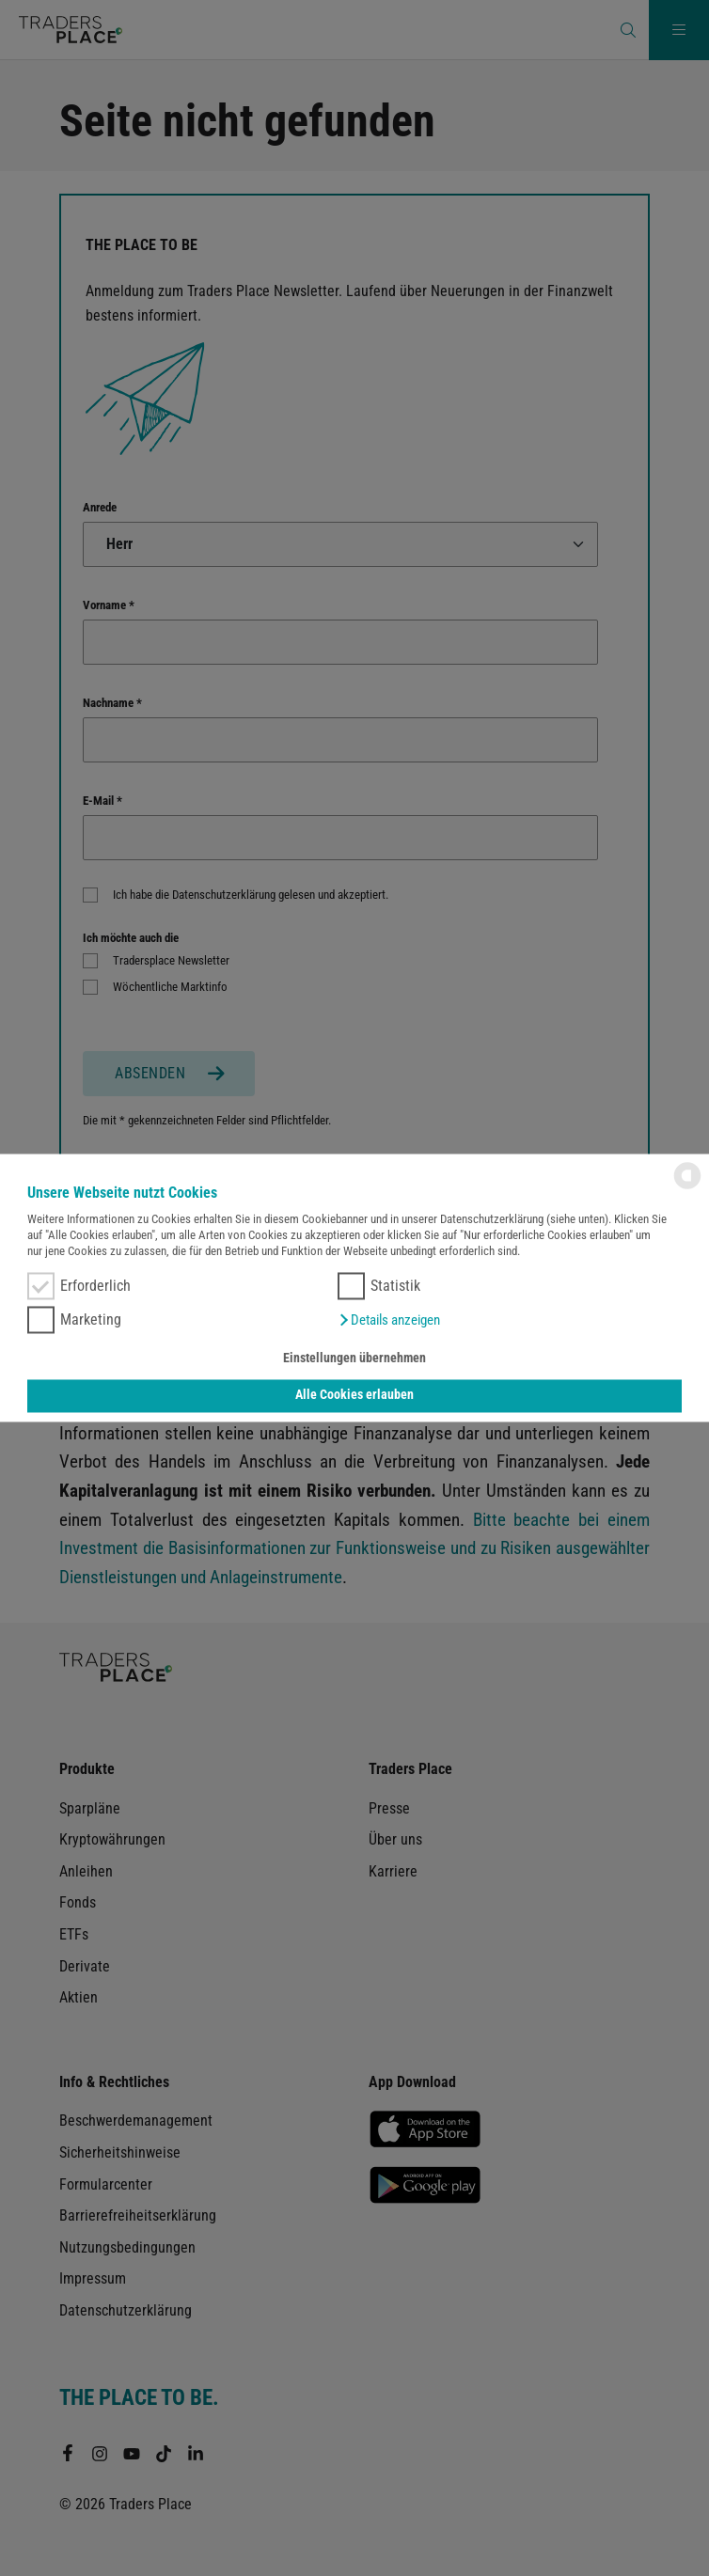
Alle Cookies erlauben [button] (354, 1396)
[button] (389, 1320)
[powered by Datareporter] (687, 1188)
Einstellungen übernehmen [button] (354, 1358)
